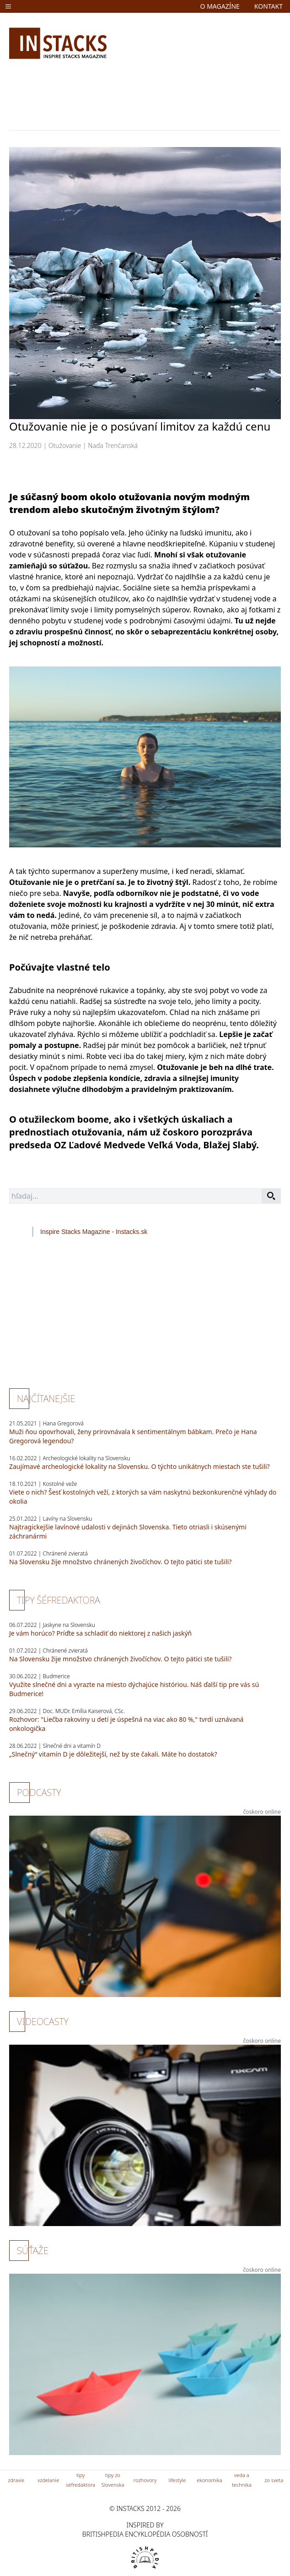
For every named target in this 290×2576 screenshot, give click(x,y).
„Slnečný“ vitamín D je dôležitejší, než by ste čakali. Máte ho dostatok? (113, 1754)
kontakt (268, 6)
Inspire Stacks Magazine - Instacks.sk (93, 1231)
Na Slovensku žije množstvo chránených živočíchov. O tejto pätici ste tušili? (120, 1561)
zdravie (16, 2480)
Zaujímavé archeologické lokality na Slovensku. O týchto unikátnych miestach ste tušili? (139, 1466)
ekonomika (209, 2480)
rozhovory (145, 2480)
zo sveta (273, 2480)
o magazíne (220, 6)
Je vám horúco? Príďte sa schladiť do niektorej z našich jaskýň (100, 1633)
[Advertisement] (145, 93)
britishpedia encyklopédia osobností (145, 2534)
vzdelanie (48, 2480)
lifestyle (177, 2480)
